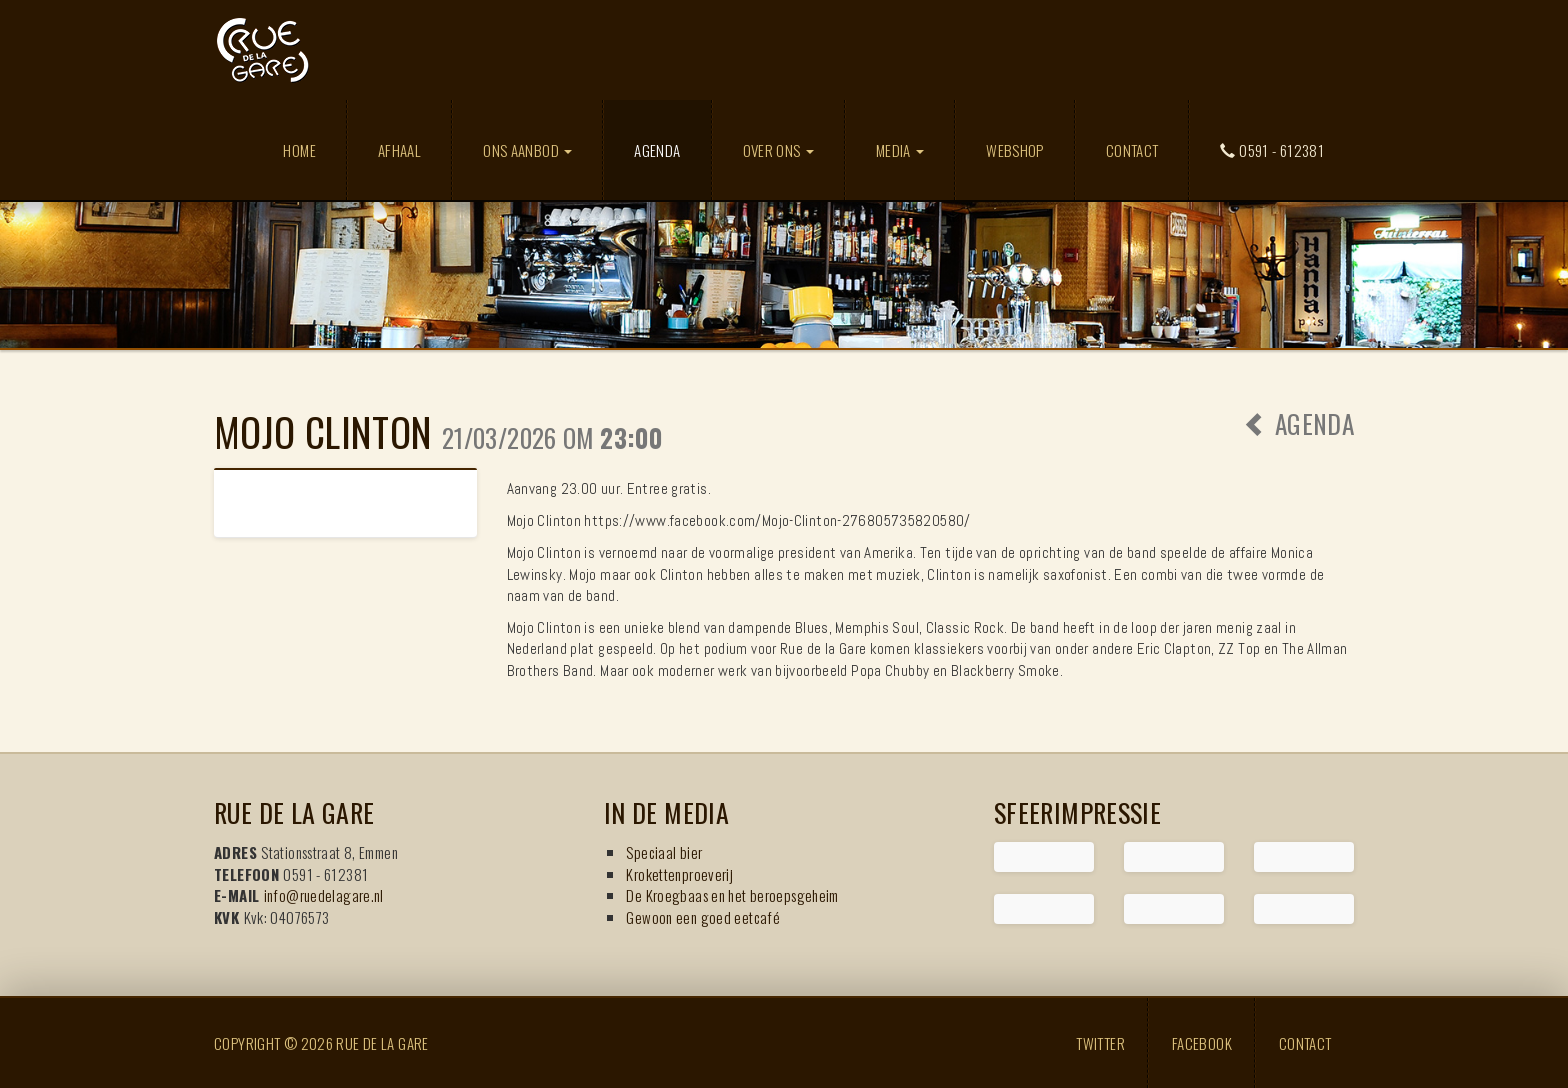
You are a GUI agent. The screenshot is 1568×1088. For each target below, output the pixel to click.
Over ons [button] (778, 150)
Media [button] (900, 150)
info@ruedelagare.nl (324, 895)
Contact (1132, 150)
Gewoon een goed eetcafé (703, 917)
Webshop (1015, 150)
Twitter (1100, 1043)
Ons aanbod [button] (527, 150)
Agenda (672, 149)
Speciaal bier (664, 852)
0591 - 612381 (1272, 150)
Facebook (1202, 1043)
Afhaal (399, 150)
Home (299, 150)
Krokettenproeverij (679, 874)
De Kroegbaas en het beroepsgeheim (732, 895)
